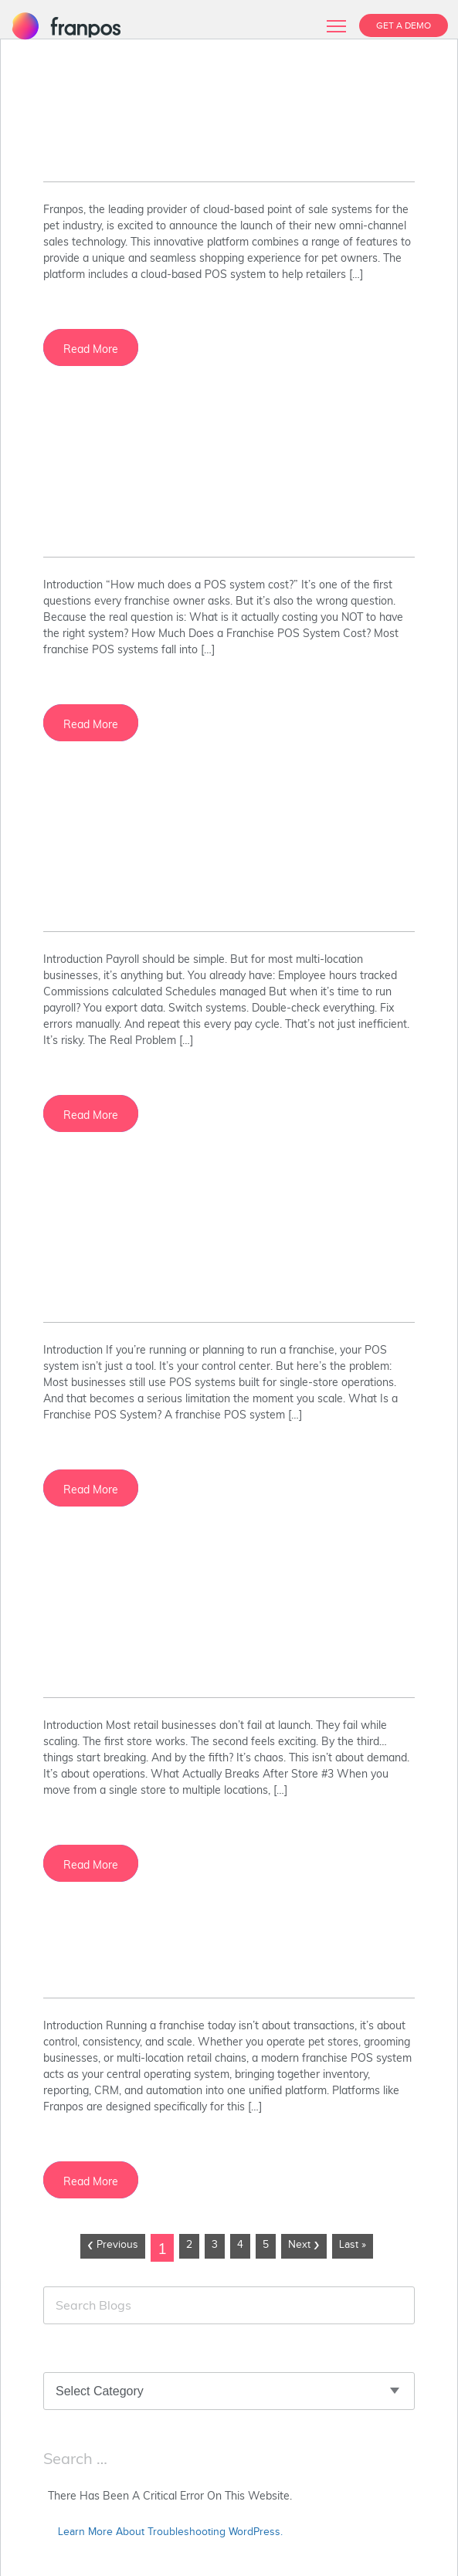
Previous (112, 2245)
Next (304, 2245)
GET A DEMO (403, 25)
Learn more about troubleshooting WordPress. (170, 2532)
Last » (352, 2245)
